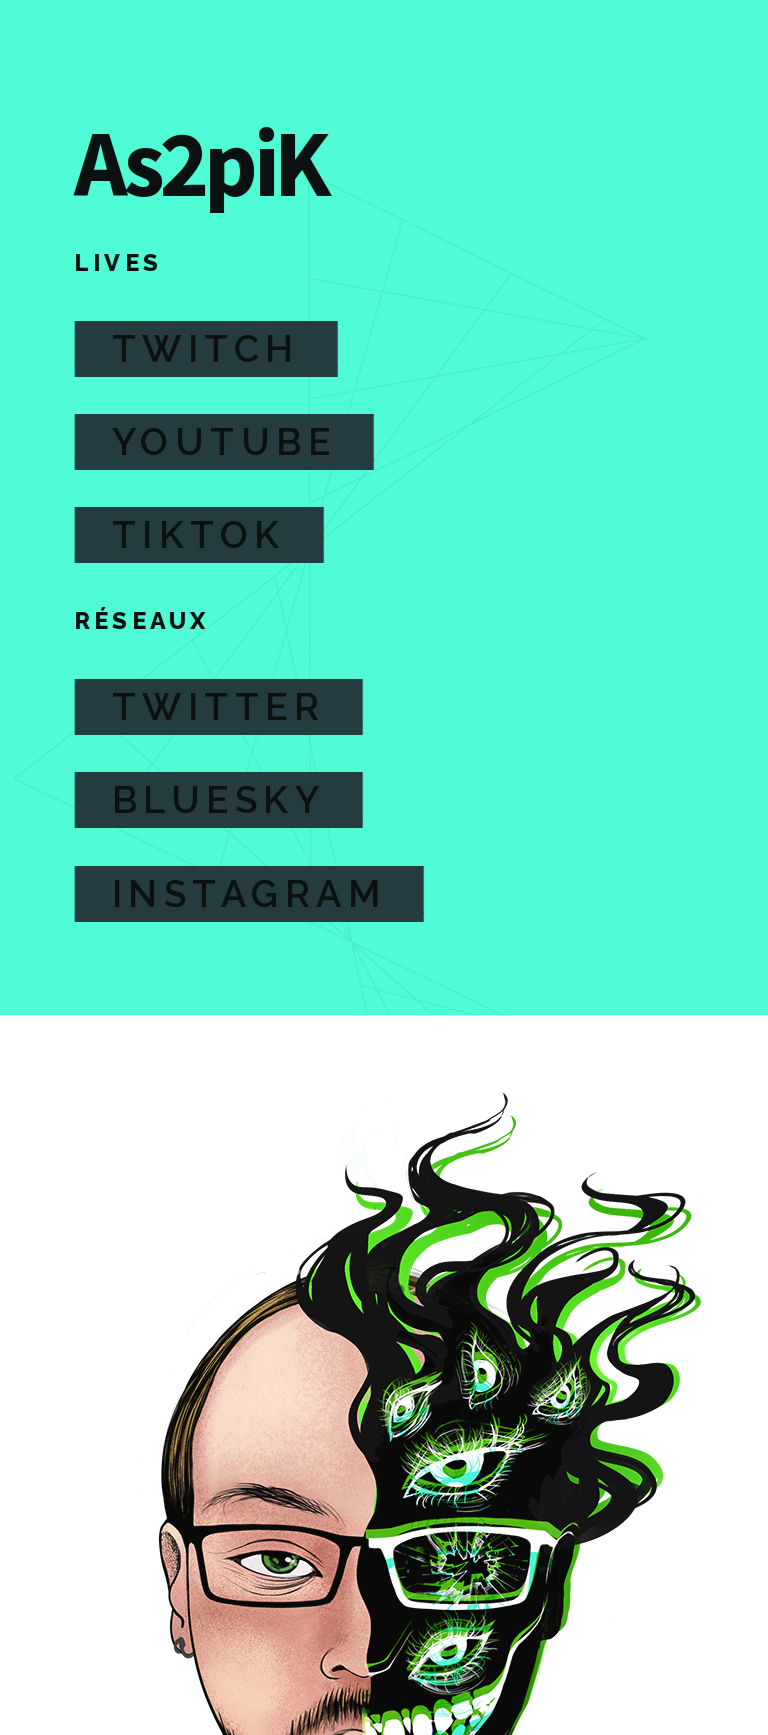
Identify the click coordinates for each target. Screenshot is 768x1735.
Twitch (205, 349)
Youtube (223, 442)
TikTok (198, 535)
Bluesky (218, 800)
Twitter (218, 707)
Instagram (248, 894)
